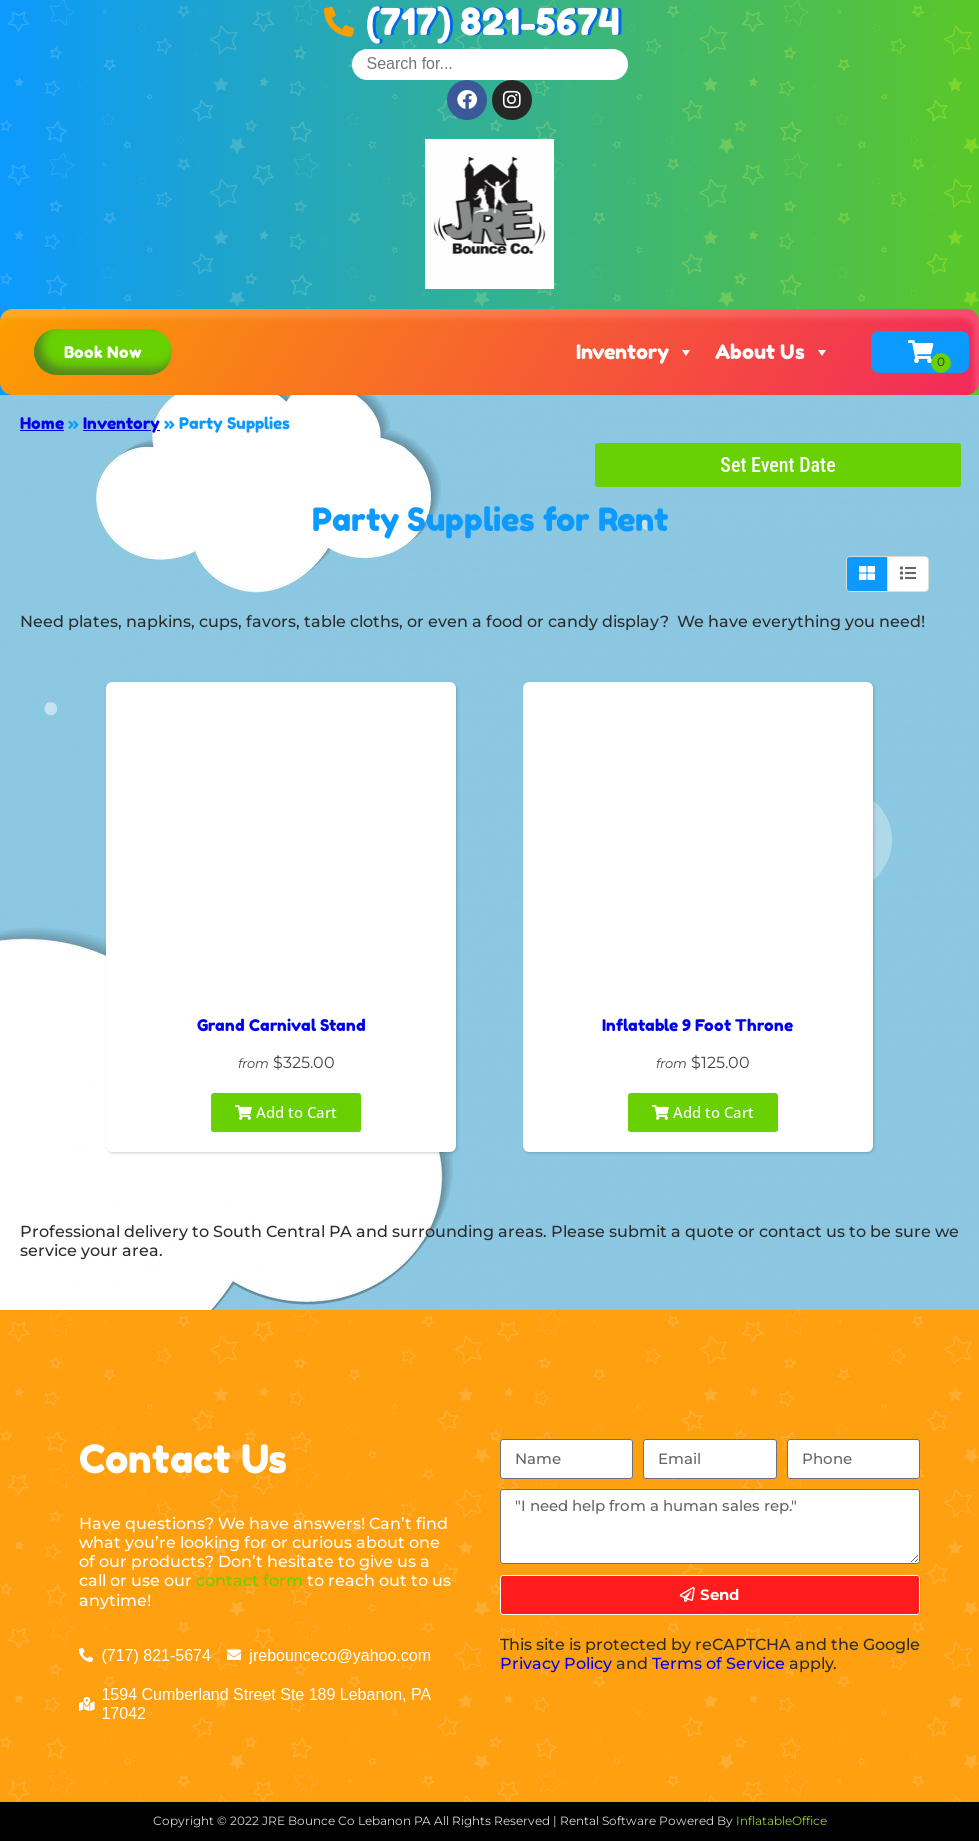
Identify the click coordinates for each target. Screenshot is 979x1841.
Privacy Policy (556, 1663)
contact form (249, 1580)
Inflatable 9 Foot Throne (697, 1025)
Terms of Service (718, 1663)
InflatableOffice (781, 1820)
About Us (773, 352)
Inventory (635, 352)
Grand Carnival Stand (281, 1025)
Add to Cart (286, 1112)
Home (42, 423)
